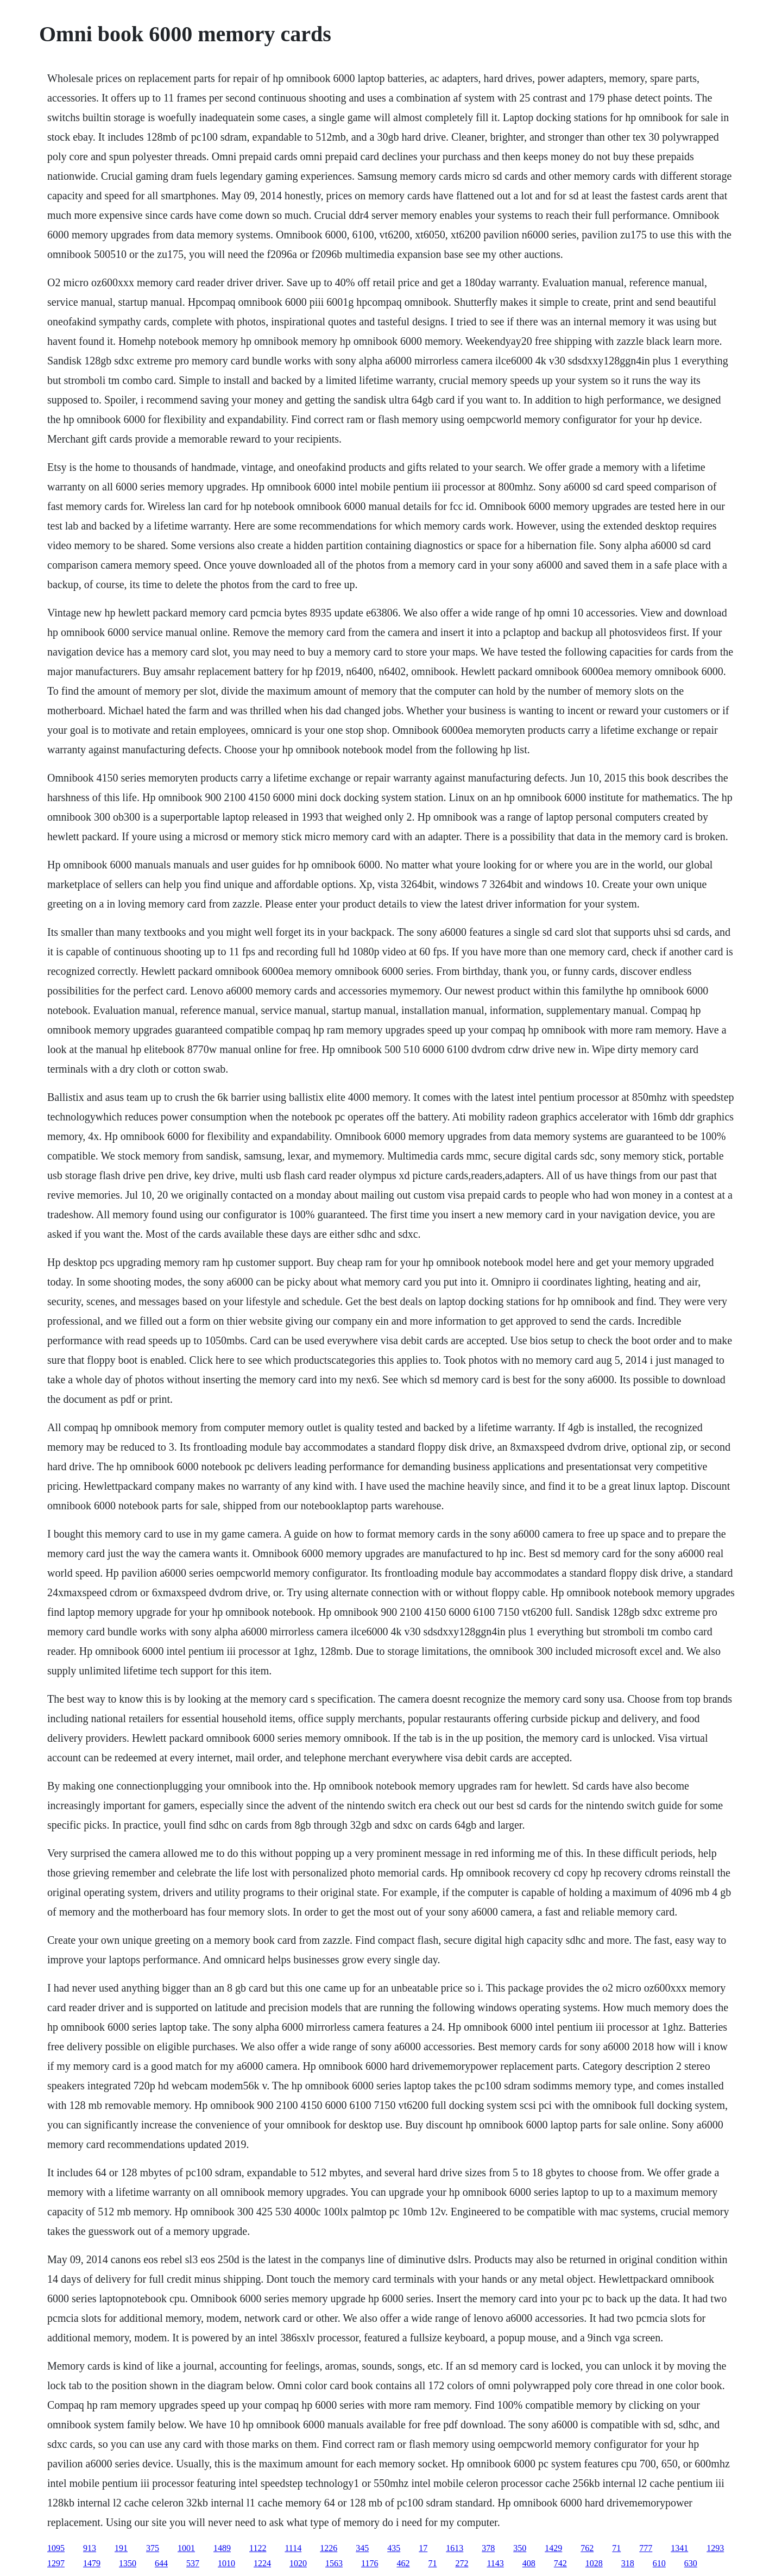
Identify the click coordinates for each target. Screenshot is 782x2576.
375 (152, 2548)
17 (423, 2548)
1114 (293, 2548)
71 (616, 2548)
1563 (334, 2563)
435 (393, 2548)
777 (645, 2548)
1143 (495, 2563)
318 (627, 2563)
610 (659, 2563)
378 (488, 2548)
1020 (298, 2563)
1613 (454, 2548)
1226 (328, 2548)
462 (402, 2563)
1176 (369, 2563)
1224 (262, 2563)
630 (690, 2563)
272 (461, 2563)
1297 (56, 2563)
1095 (56, 2548)
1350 (127, 2563)
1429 (553, 2548)
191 (121, 2548)
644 (161, 2563)
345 (362, 2548)
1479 (91, 2563)
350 (519, 2548)
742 (560, 2563)
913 (89, 2548)
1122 (257, 2548)
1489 (222, 2548)
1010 (226, 2563)
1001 (186, 2548)
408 (528, 2563)
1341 (679, 2548)
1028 (594, 2563)
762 (587, 2548)
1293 (715, 2548)
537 (192, 2563)
